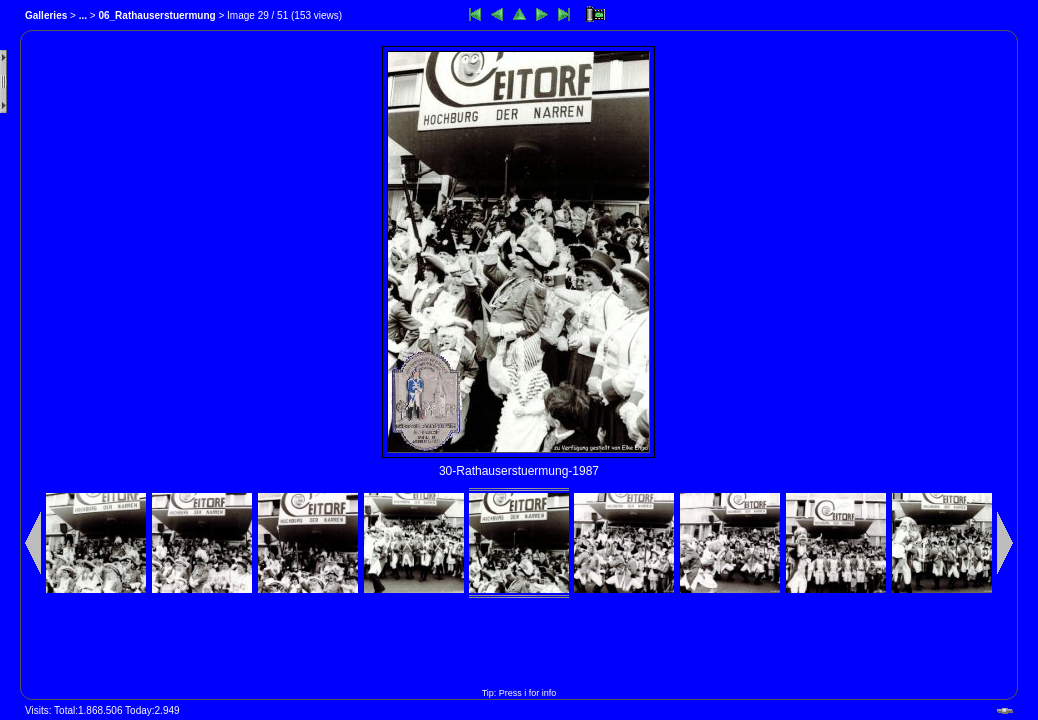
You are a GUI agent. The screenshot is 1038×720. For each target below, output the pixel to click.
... (83, 15)
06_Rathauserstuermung (156, 15)
